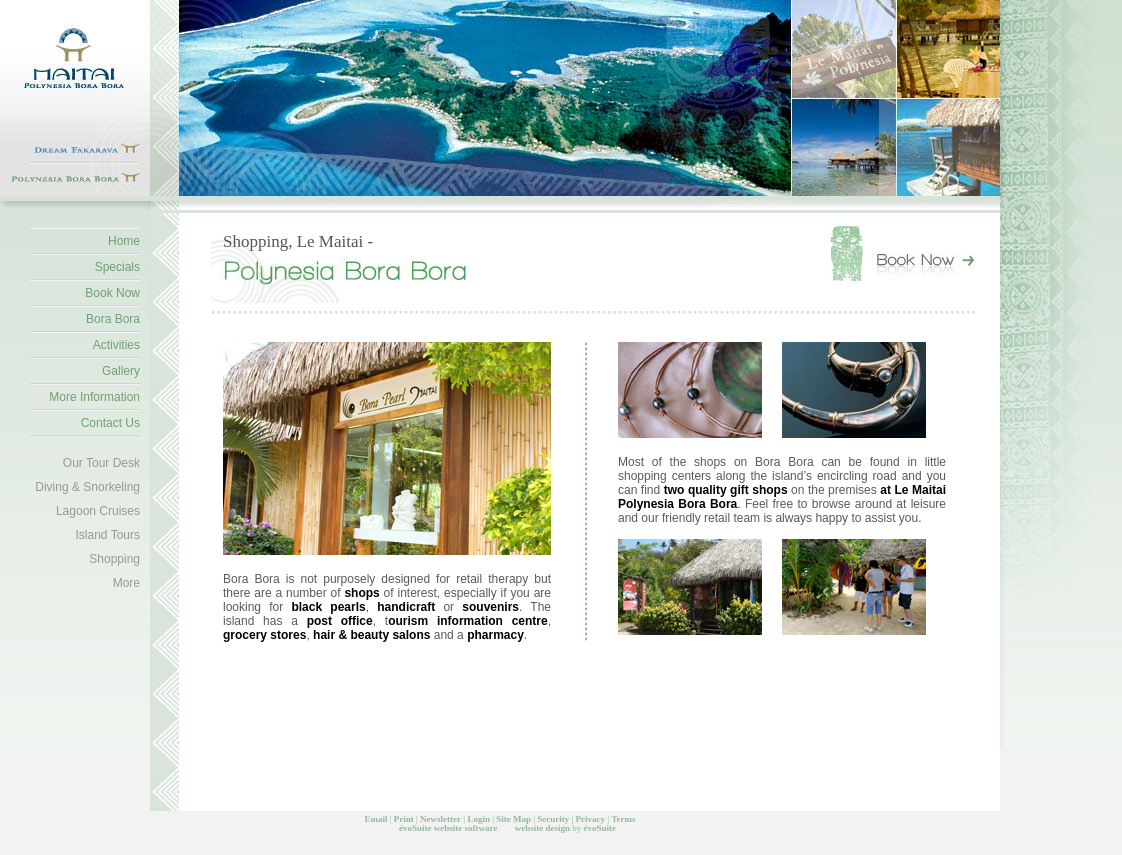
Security (553, 819)
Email (375, 819)
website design (542, 828)
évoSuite (415, 828)
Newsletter (440, 819)
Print (404, 819)
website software (466, 828)
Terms (623, 819)
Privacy (591, 819)
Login (478, 819)
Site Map (513, 819)
